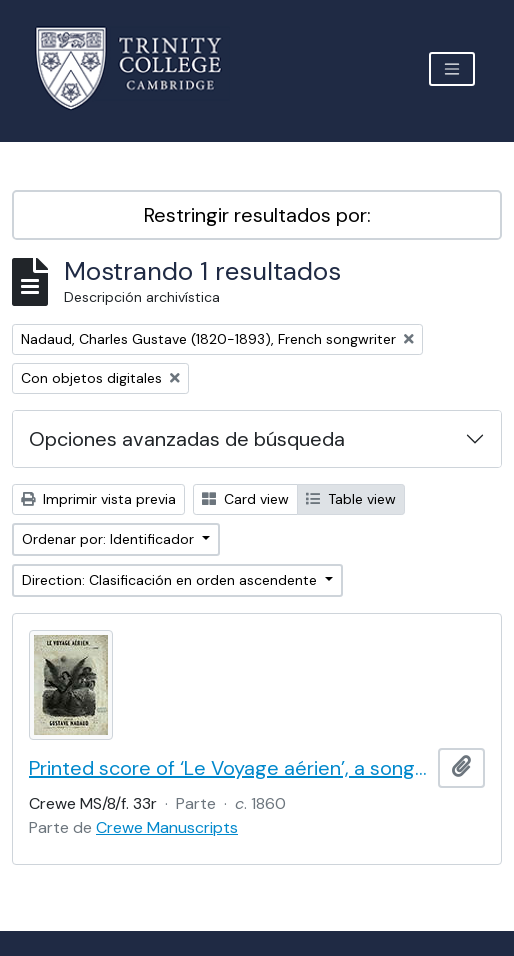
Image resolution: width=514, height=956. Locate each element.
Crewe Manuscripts (167, 827)
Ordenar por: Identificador (110, 539)
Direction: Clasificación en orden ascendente (171, 580)
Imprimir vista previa (98, 499)
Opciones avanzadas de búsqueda (187, 439)
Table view (351, 499)
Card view (245, 499)
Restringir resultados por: (257, 215)
